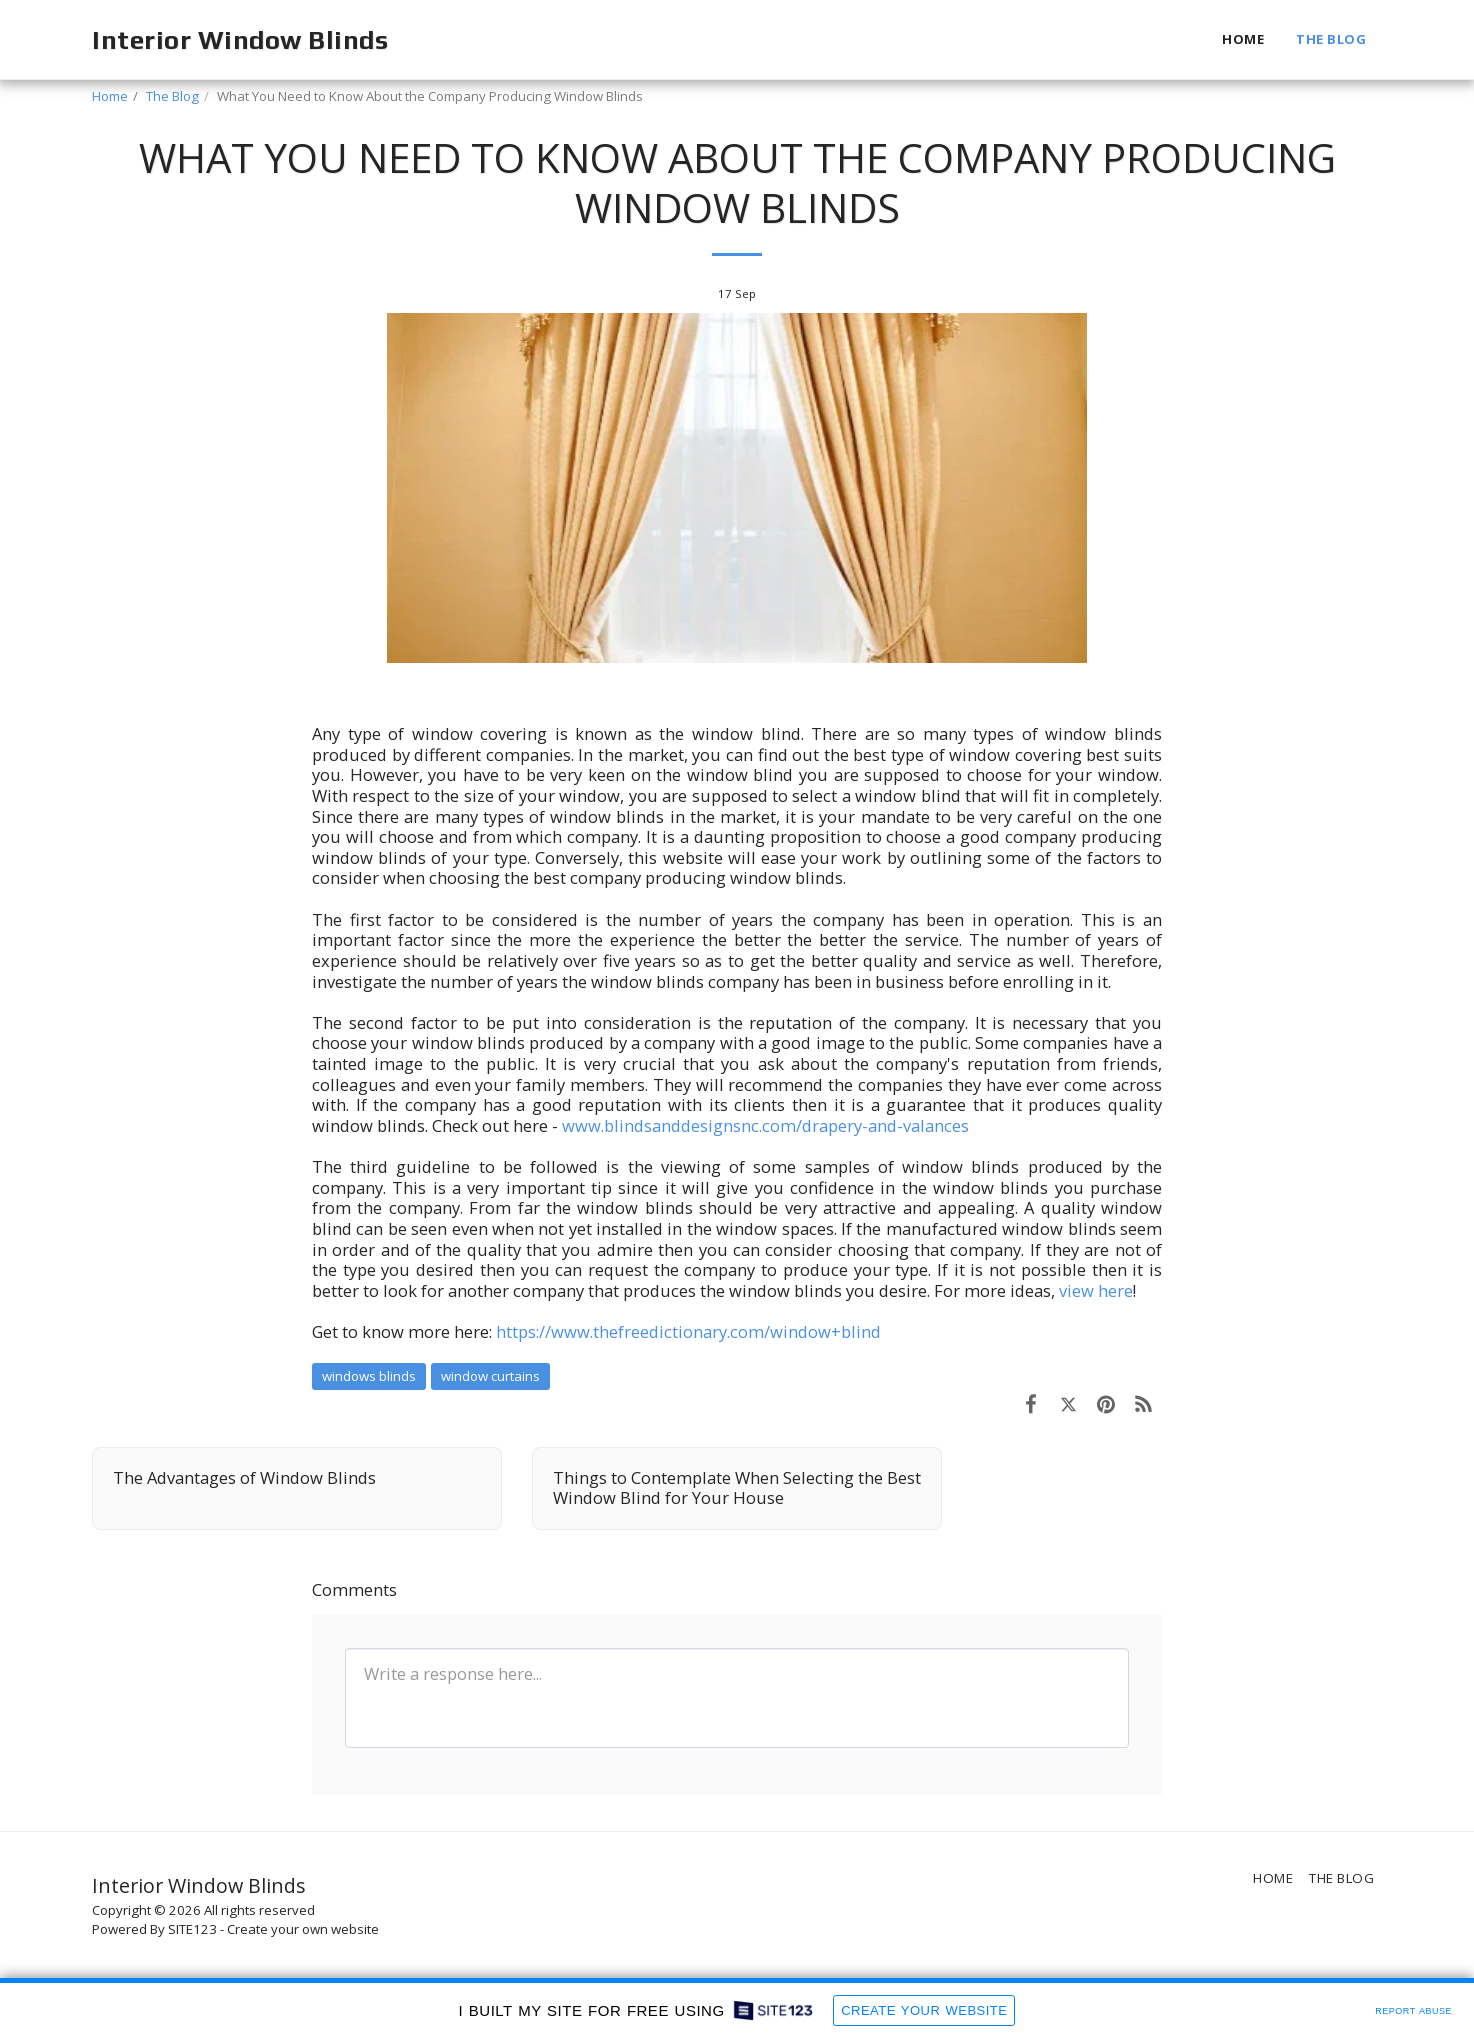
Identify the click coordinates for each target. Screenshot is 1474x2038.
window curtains (490, 1376)
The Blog (172, 96)
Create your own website (303, 1929)
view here (1096, 1290)
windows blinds (369, 1376)
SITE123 (192, 1929)
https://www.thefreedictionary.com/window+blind (688, 1331)
